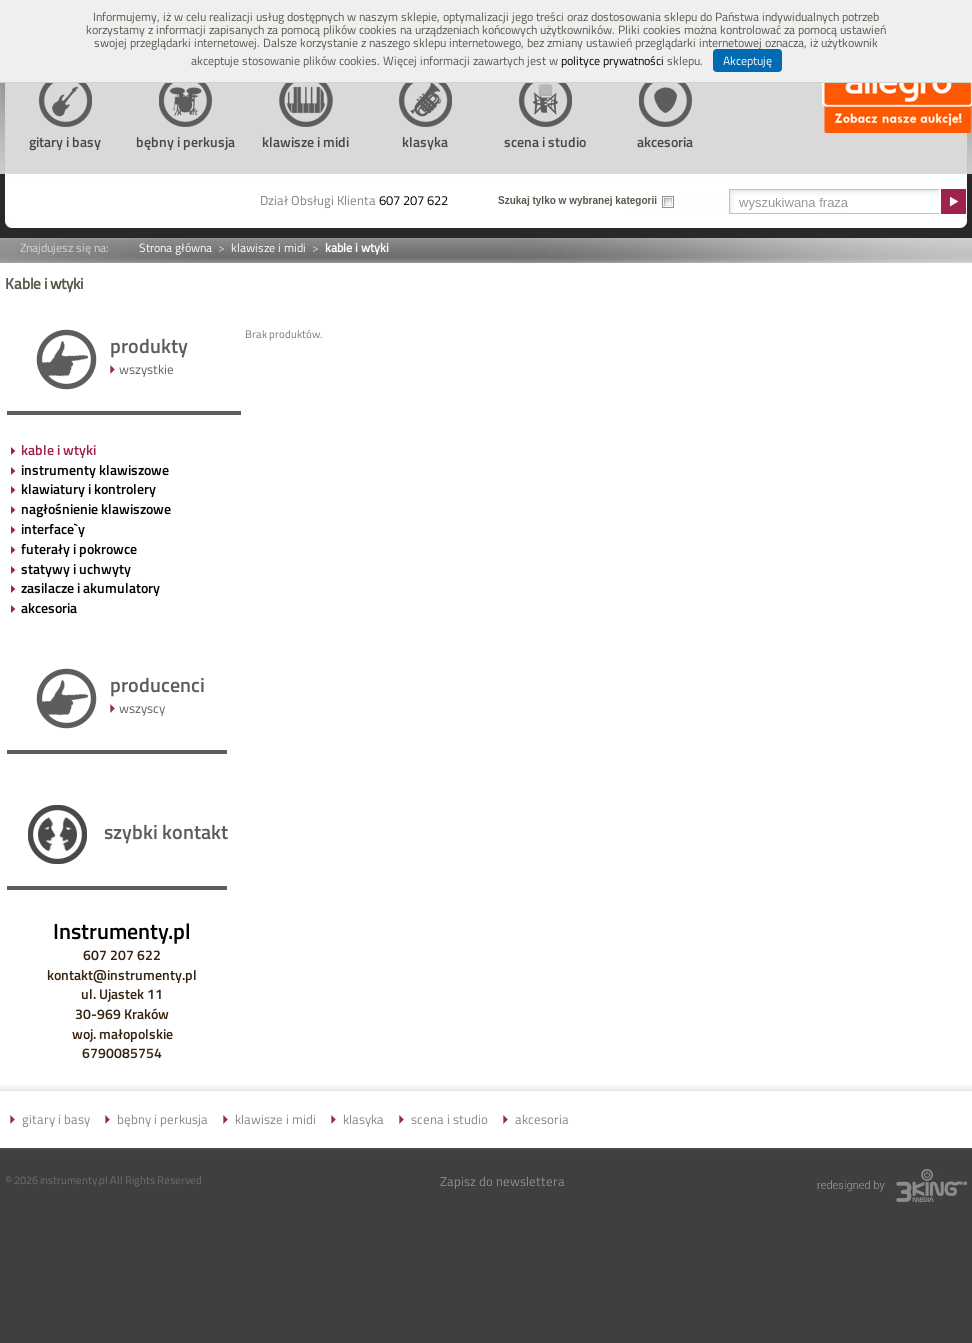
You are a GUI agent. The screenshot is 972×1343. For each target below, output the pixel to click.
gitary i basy (56, 1119)
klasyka (363, 1119)
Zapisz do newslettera (502, 1181)
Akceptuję (747, 60)
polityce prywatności (612, 60)
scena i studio (449, 1119)
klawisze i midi (268, 247)
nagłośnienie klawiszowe (96, 508)
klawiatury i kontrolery (88, 488)
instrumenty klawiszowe (95, 469)
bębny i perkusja (162, 1119)
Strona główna (175, 247)
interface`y (53, 528)
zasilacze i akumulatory (90, 587)
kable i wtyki (58, 449)
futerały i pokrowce (79, 548)
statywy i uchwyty (76, 568)
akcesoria (49, 607)
